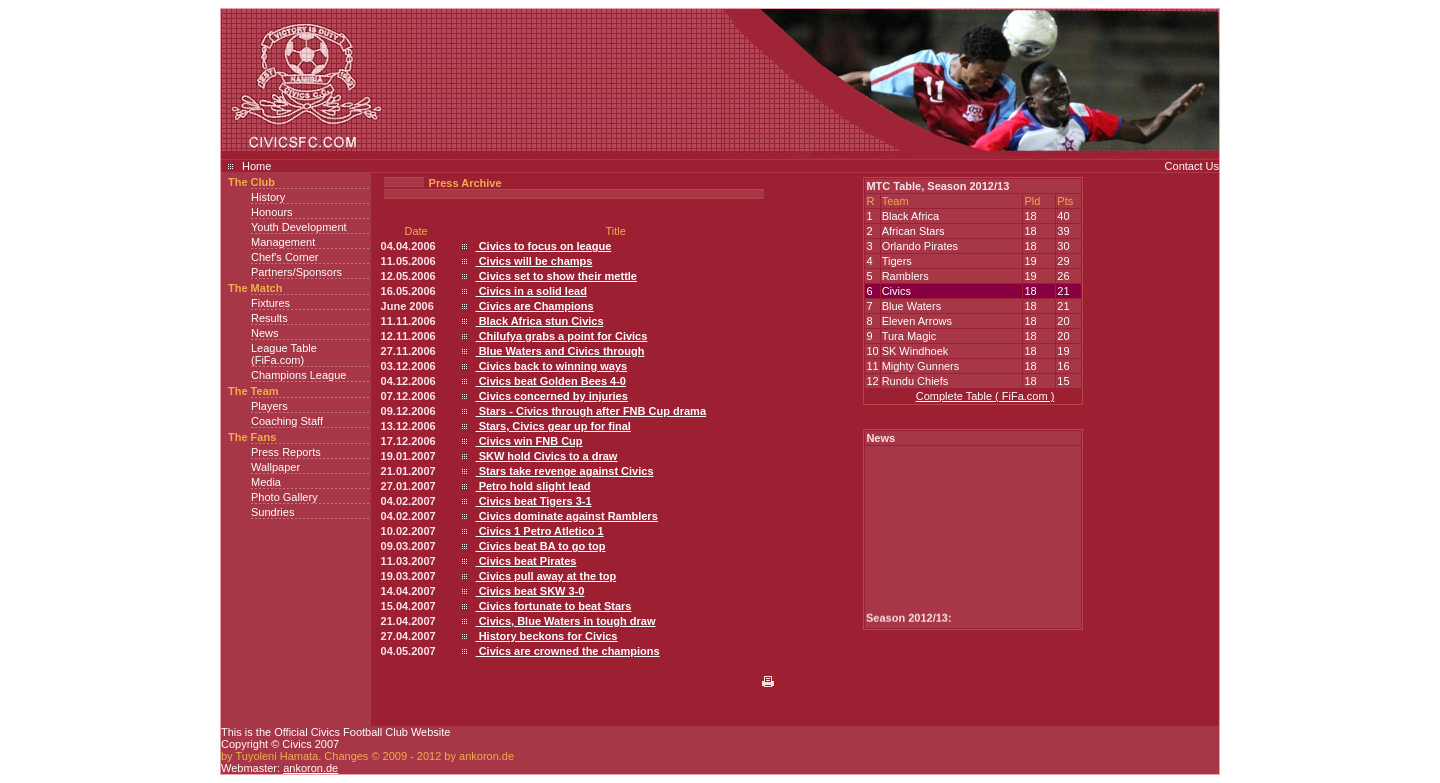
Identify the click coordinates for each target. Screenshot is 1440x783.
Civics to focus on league (544, 246)
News (265, 333)
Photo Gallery (284, 497)
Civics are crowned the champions (568, 651)
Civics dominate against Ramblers (567, 516)
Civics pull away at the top (546, 576)
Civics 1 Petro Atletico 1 (540, 531)
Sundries (272, 512)
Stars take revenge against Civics (565, 471)
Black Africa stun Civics (540, 321)
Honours (272, 212)
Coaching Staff (287, 421)
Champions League (298, 375)
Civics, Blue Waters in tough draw (566, 621)
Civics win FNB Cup (529, 441)
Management (283, 242)
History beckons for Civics (547, 636)
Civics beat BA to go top (541, 546)
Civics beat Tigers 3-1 (534, 501)
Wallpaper (275, 467)
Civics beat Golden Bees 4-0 (551, 381)
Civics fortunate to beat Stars (554, 606)
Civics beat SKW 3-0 (530, 591)
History (268, 197)
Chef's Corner (285, 257)
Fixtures (270, 303)
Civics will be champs (534, 261)
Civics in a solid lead (531, 291)
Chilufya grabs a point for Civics (562, 336)
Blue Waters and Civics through (560, 351)
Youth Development (299, 227)
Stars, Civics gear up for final (553, 426)
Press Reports (286, 452)
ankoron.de (310, 768)
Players (269, 406)
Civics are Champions (535, 306)
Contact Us (1192, 166)
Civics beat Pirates (526, 561)
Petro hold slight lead (533, 486)
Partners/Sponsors (296, 272)
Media (266, 482)
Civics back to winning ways (552, 366)
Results (269, 318)
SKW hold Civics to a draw (547, 456)
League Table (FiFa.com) (284, 354)
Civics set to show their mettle (556, 276)
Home (256, 166)
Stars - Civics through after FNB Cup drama (591, 411)
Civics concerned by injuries (552, 396)
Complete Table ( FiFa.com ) (985, 396)
